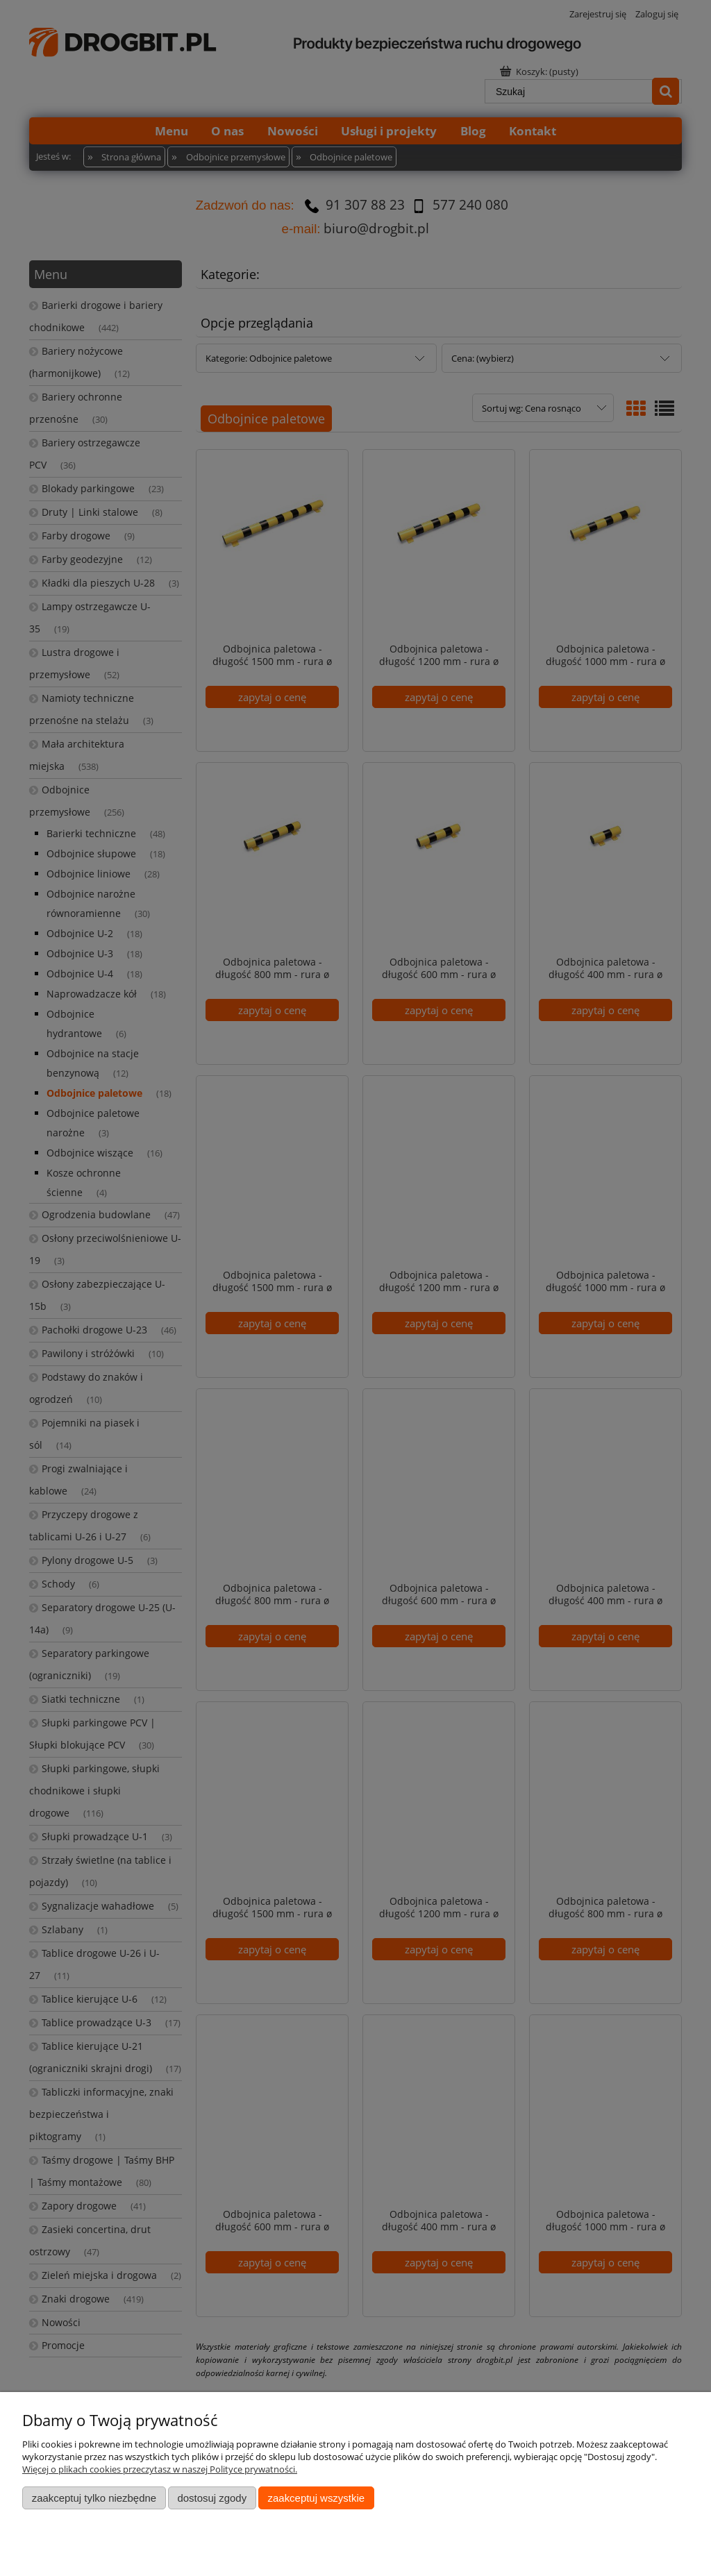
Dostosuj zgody (211, 2498)
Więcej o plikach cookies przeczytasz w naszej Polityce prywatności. (159, 2469)
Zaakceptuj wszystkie (316, 2498)
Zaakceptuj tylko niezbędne (94, 2498)
